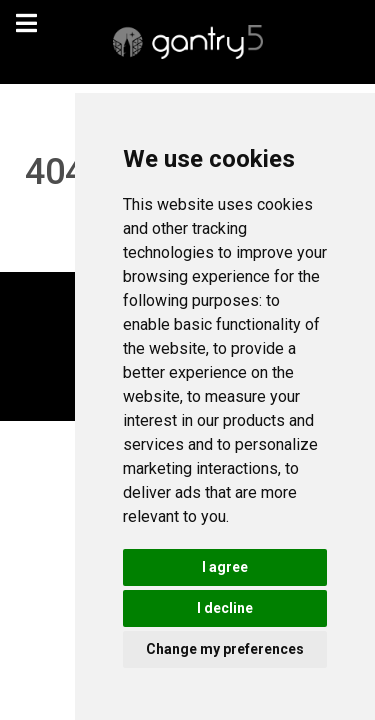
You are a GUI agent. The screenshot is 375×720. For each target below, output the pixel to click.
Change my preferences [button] (225, 649)
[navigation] (26, 23)
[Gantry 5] (187, 42)
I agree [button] (225, 567)
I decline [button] (225, 608)
